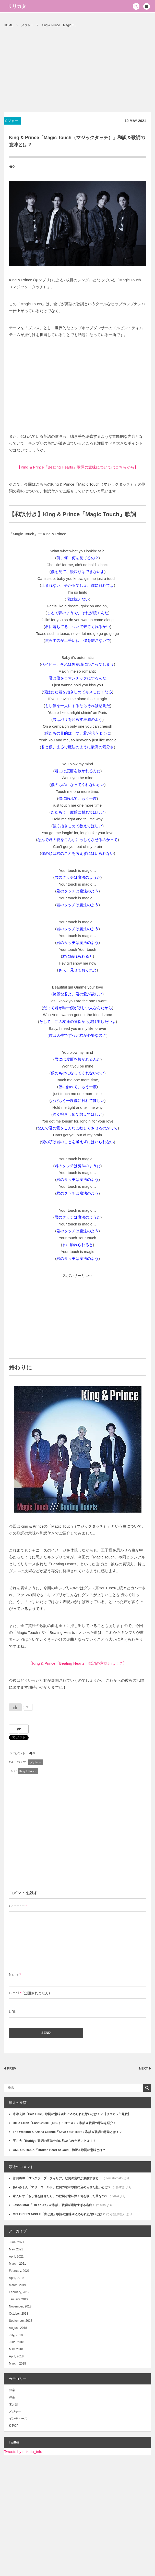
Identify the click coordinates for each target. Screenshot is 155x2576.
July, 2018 (16, 2335)
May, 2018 (16, 2349)
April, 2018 (16, 2356)
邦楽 (12, 2390)
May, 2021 (16, 2249)
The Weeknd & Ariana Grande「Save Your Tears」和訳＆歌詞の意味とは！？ (67, 2132)
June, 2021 (16, 2242)
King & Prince (28, 1771)
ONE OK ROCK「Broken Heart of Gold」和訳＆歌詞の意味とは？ (59, 2150)
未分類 (13, 2404)
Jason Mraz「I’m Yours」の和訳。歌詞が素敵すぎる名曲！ (54, 2205)
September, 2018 (20, 2321)
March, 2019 (17, 2285)
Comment (17, 1906)
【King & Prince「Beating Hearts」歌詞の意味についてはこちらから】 (77, 467)
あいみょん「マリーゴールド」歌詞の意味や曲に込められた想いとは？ (62, 2187)
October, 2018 (18, 2313)
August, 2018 (18, 2328)
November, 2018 (20, 2306)
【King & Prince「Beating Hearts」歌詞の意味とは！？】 (77, 1663)
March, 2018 (17, 2363)
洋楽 (12, 2397)
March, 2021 (17, 2263)
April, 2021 (16, 2256)
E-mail (14, 1993)
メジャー (11, 121)
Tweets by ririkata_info (23, 2451)
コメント (19, 1753)
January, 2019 (18, 2299)
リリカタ (17, 6)
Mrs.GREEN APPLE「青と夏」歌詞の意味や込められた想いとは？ (59, 2214)
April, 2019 (16, 2278)
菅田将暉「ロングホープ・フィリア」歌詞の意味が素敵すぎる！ (57, 2178)
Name (13, 1974)
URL (12, 2012)
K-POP (13, 2425)
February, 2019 (19, 2292)
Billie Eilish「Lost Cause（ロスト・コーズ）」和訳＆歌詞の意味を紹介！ (64, 2123)
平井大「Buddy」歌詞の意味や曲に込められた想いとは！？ (54, 2141)
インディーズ (18, 2418)
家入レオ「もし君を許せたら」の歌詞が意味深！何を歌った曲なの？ (60, 2196)
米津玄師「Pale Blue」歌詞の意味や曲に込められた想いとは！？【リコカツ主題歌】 (72, 2114)
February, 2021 (19, 2271)
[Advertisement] (77, 73)
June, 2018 (16, 2342)
